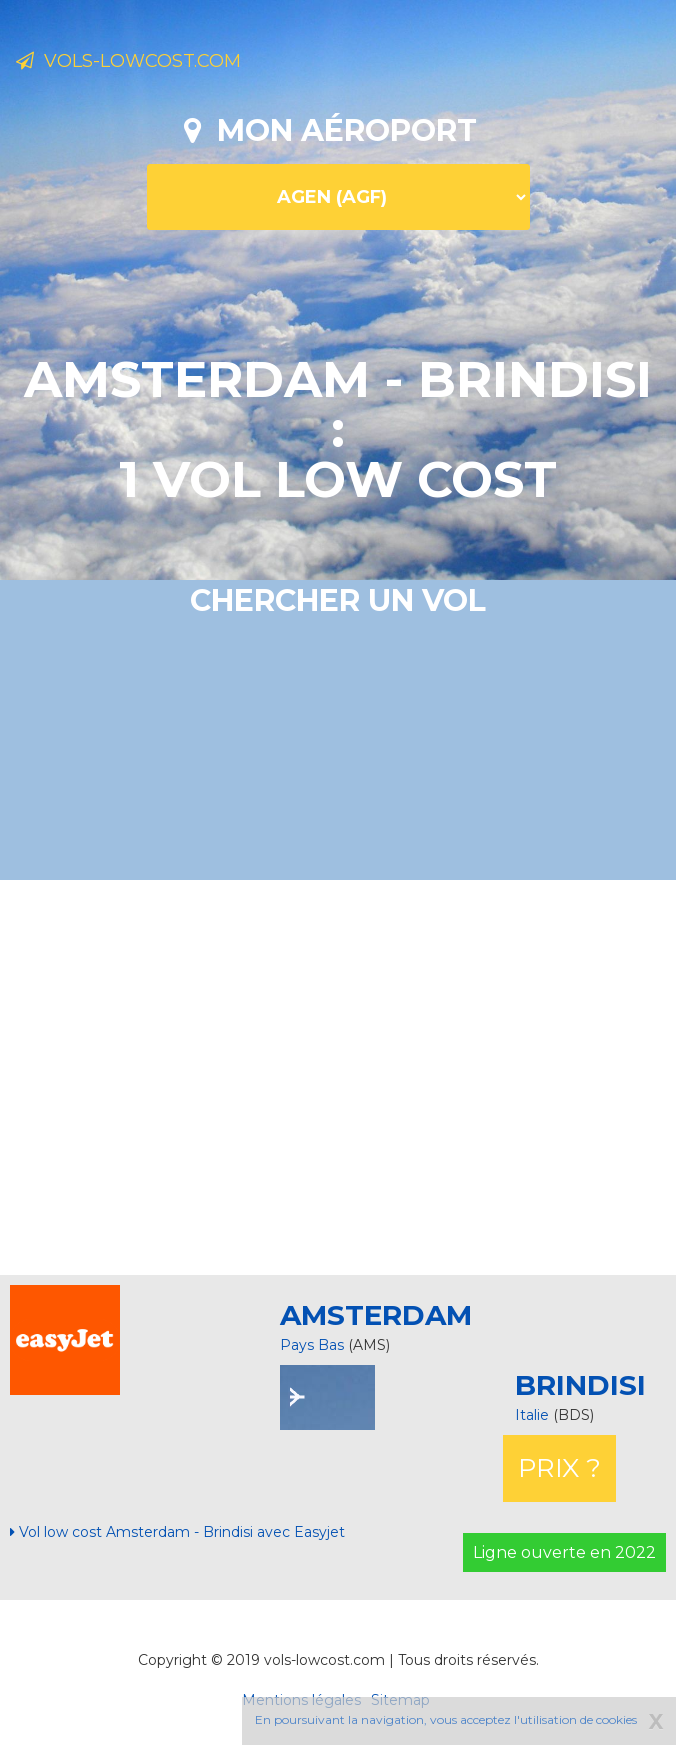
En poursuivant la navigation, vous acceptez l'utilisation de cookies (446, 1719)
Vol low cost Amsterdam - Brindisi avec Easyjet (177, 1532)
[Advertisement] (345, 1075)
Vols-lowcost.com (128, 61)
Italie (534, 1415)
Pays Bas (312, 1345)
